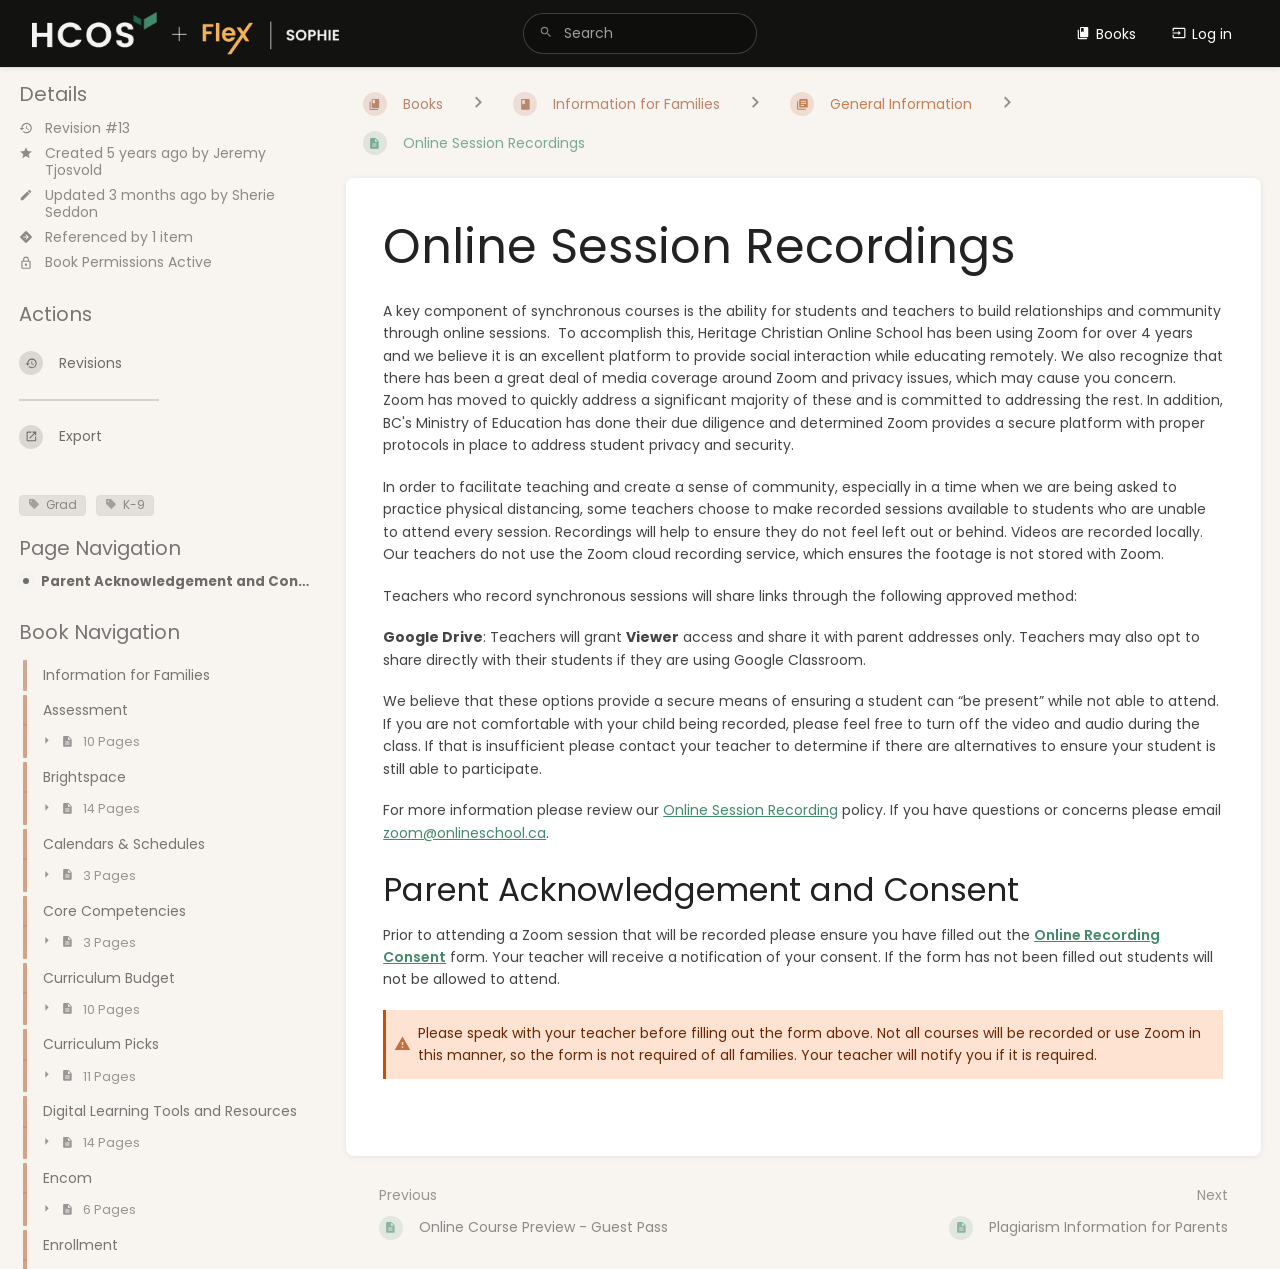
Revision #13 (74, 128)
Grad (52, 505)
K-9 (125, 505)
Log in (1202, 34)
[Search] (546, 33)
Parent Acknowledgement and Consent (177, 582)
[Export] (166, 437)
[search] (640, 33)
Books (1106, 34)
